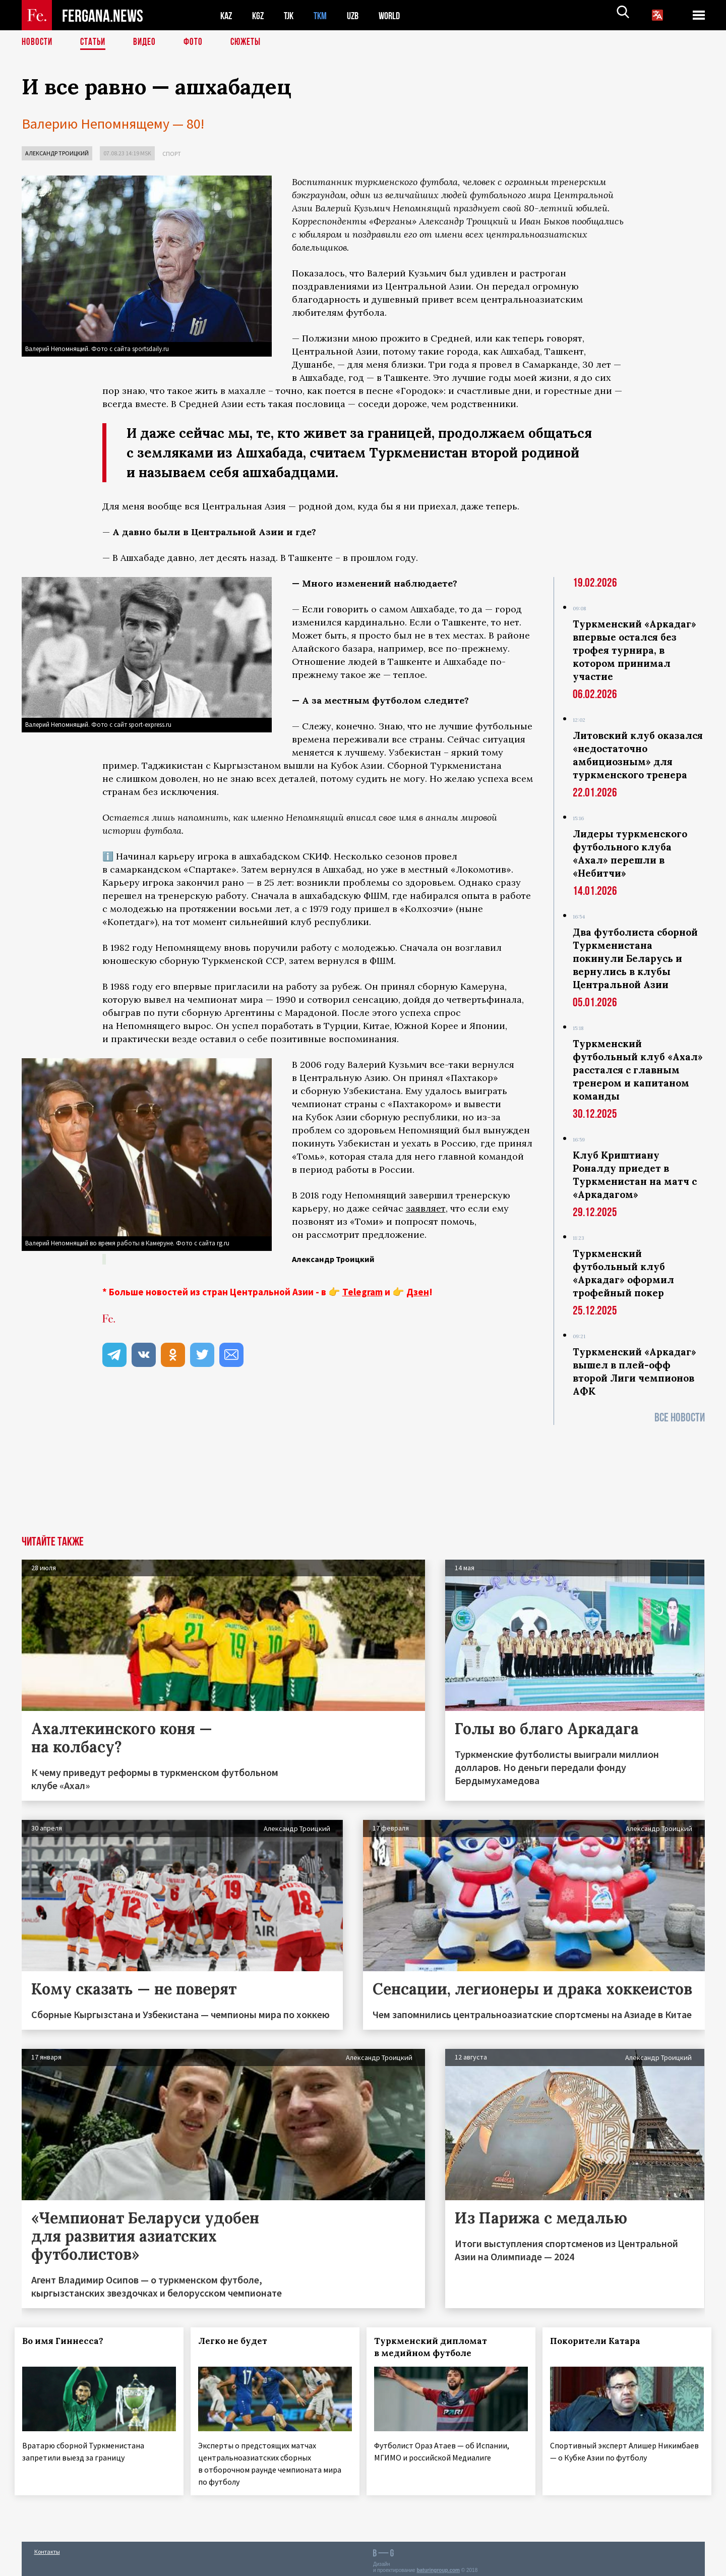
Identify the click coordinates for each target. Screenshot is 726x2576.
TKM (325, 15)
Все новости (679, 1417)
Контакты (47, 2546)
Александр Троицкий (57, 153)
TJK (292, 15)
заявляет (426, 1208)
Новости (38, 43)
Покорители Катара (602, 2340)
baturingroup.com (438, 2565)
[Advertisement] (363, 1495)
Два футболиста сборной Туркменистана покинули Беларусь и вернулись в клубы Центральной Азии (635, 958)
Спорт (171, 153)
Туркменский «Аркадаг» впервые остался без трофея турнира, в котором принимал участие (634, 650)
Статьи (95, 43)
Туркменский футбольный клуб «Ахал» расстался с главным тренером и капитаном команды (638, 1070)
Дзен (417, 1291)
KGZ (260, 15)
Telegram (362, 1291)
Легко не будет (239, 2340)
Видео (148, 43)
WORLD (397, 15)
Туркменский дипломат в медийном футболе (437, 2346)
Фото (197, 43)
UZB (359, 15)
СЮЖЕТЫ (251, 43)
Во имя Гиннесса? (69, 2340)
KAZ (226, 15)
